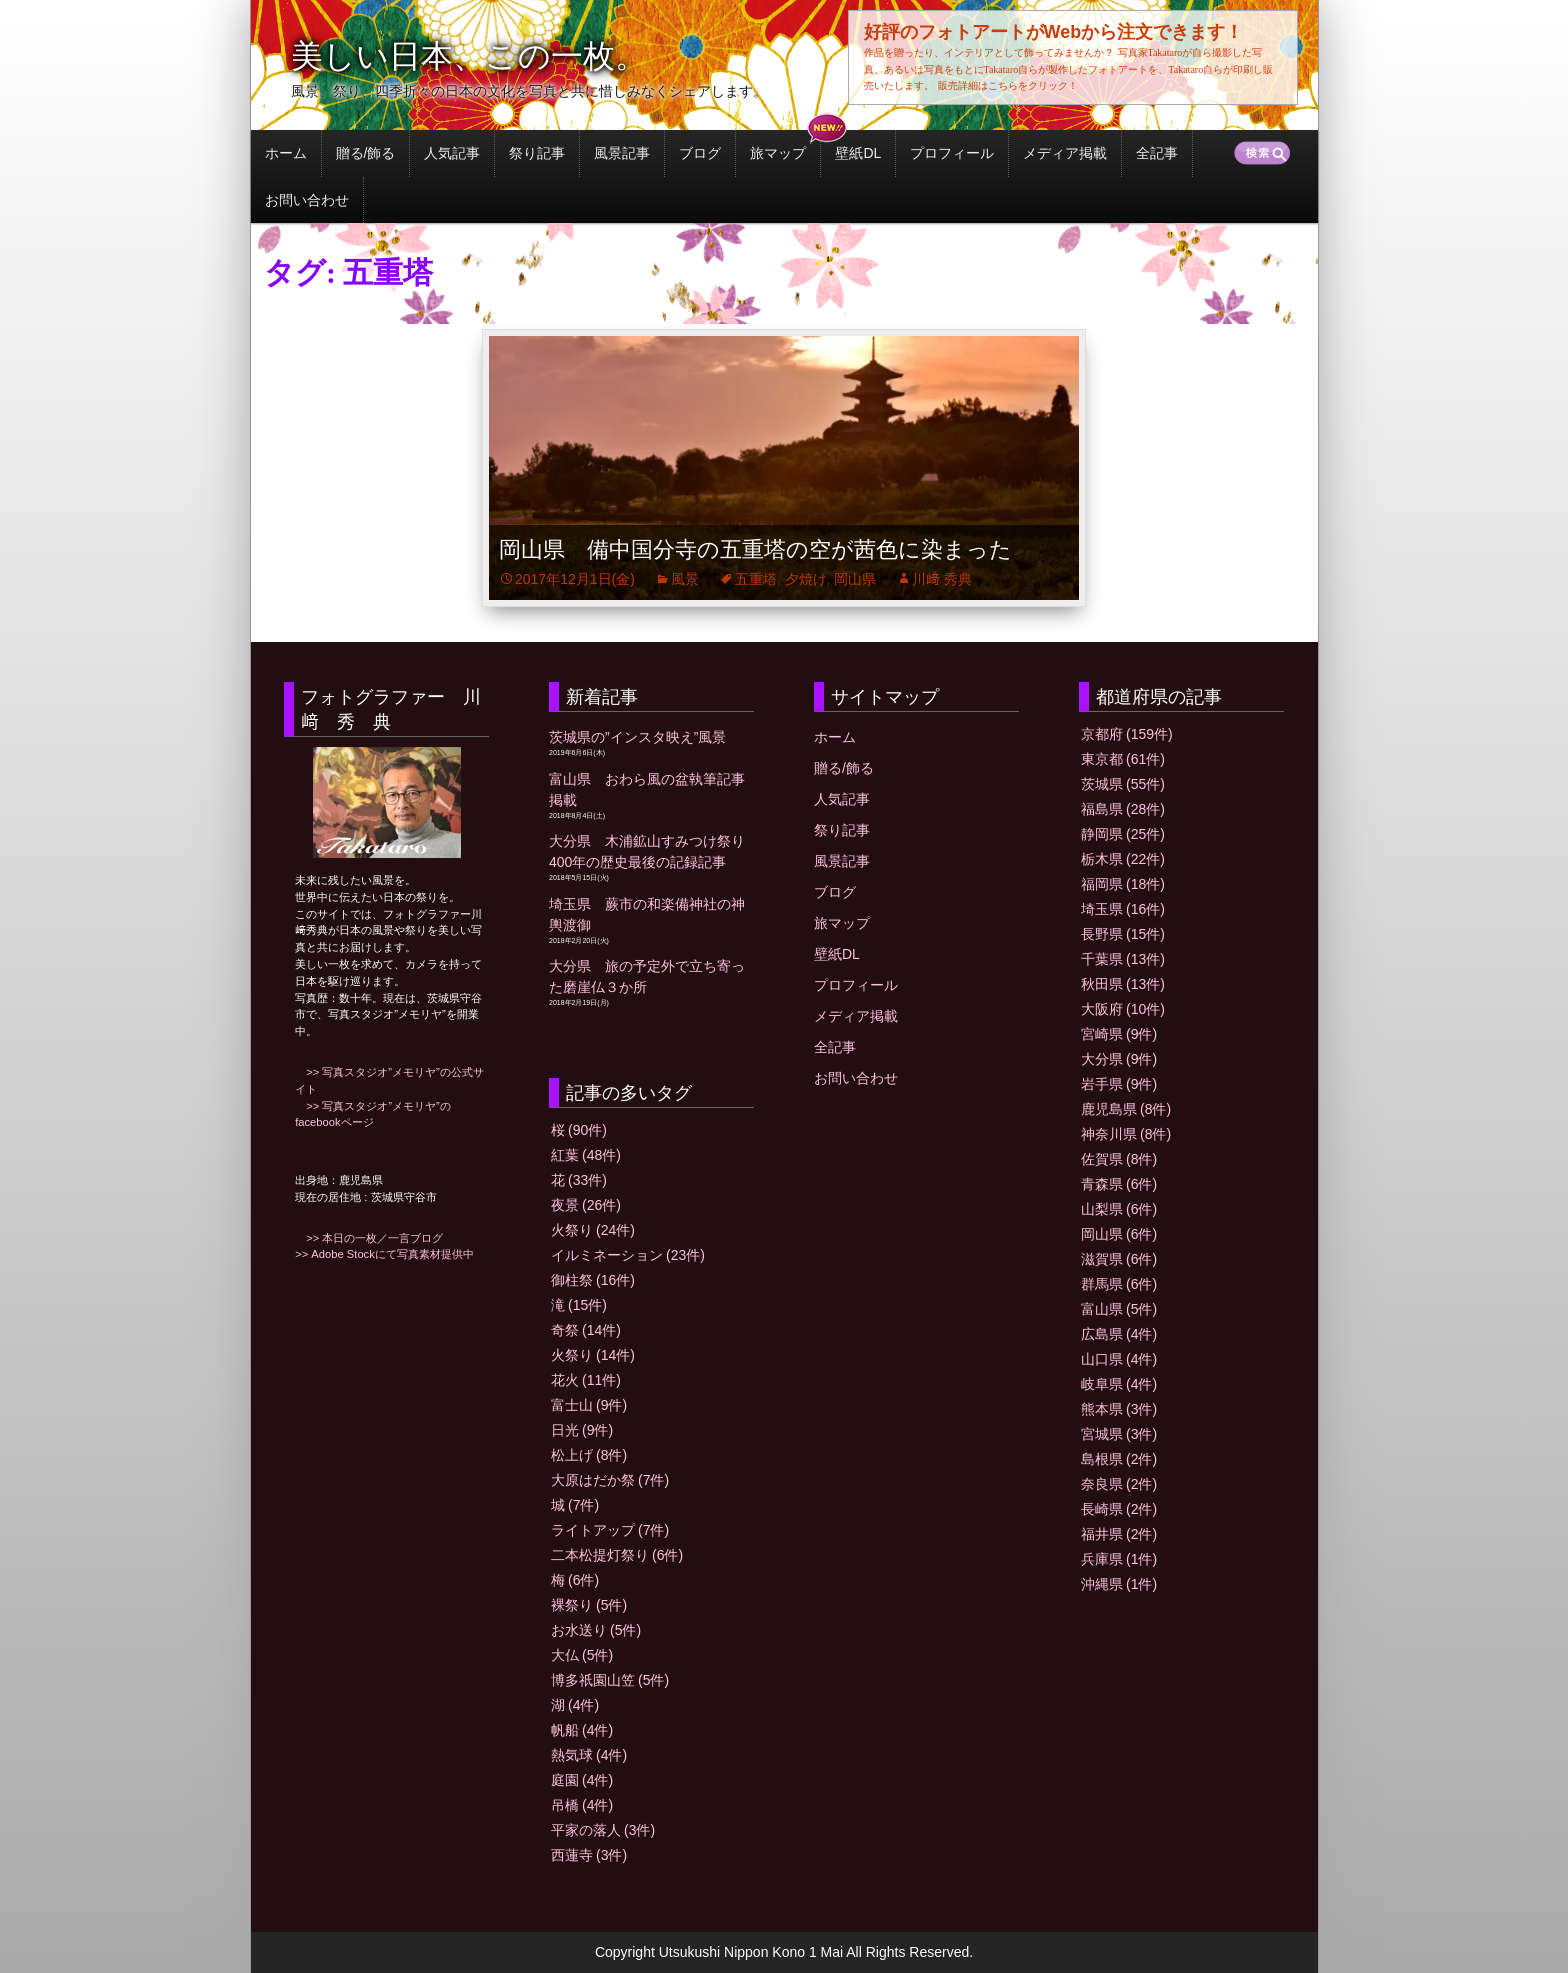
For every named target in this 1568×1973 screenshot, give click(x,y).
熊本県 (1119, 1409)
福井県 (1119, 1534)
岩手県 (1119, 1084)
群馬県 (1119, 1284)
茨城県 (1123, 784)
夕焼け (806, 579)
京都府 (1127, 734)
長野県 (1123, 934)
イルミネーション (628, 1255)
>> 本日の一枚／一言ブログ (369, 1238)
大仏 (582, 1655)
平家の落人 (603, 1830)
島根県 (1119, 1459)
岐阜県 (1119, 1384)
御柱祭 (593, 1280)
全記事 (1157, 153)
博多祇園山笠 (610, 1680)
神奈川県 (1126, 1134)
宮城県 (1119, 1434)
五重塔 (756, 579)
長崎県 (1119, 1509)
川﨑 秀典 (942, 579)
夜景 (586, 1205)
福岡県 (1123, 884)
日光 (582, 1430)
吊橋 (582, 1805)
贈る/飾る (366, 153)
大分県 (1119, 1059)
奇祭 (586, 1330)
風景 (685, 579)
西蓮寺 (589, 1855)
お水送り (596, 1630)
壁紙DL (858, 153)
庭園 (582, 1780)
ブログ (700, 153)
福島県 (1123, 809)
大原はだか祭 (610, 1480)
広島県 (1119, 1334)
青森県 (1119, 1184)
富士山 (589, 1405)
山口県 (1119, 1359)
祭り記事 (537, 153)
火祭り (593, 1230)
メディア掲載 (1065, 153)
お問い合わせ (307, 200)
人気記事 (452, 153)
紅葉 (586, 1155)
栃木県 (1123, 859)
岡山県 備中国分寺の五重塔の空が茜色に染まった (755, 549)
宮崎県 (1119, 1034)
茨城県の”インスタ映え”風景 (637, 737)
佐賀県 (1119, 1159)
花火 (586, 1380)
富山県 (1119, 1309)
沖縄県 (1119, 1584)
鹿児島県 (1126, 1109)
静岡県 (1123, 834)
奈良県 (1119, 1484)
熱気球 (589, 1755)
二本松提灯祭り (617, 1555)
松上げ (589, 1455)
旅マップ (778, 153)
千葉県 (1123, 959)
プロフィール (952, 153)
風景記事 (622, 153)
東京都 (1123, 759)
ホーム (286, 153)
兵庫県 (1119, 1559)
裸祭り (589, 1605)
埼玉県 (1123, 909)
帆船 (582, 1730)
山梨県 (1119, 1209)
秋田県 (1123, 984)
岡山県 (855, 579)
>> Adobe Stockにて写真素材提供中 (384, 1254)
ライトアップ (610, 1530)
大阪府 (1123, 1009)
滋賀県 (1119, 1259)
